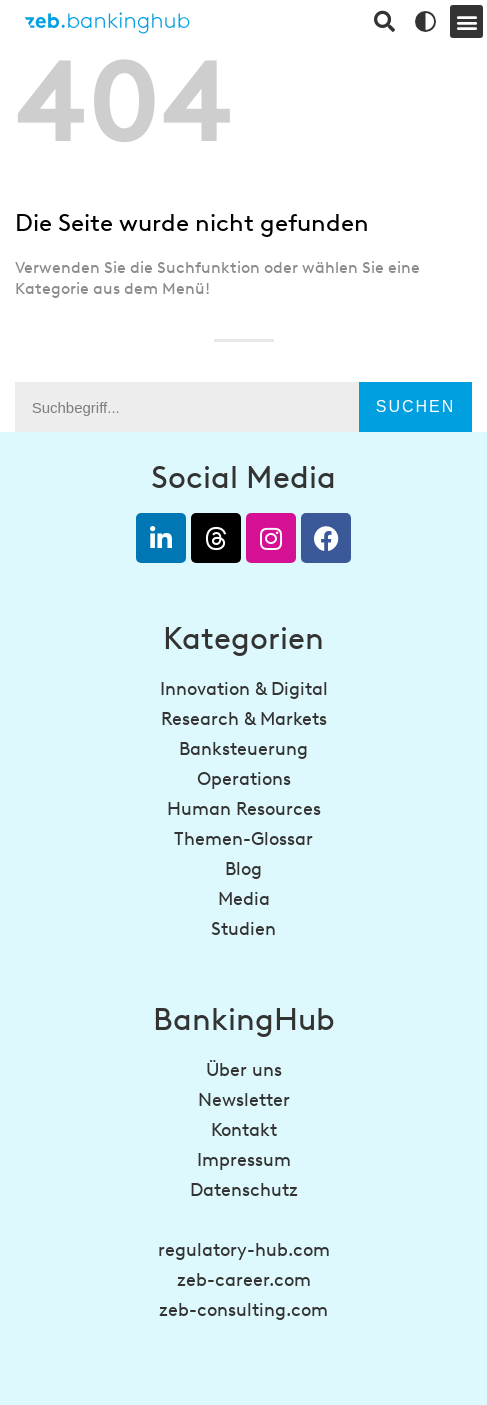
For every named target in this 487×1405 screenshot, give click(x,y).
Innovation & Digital (244, 689)
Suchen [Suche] (416, 406)
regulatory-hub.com (244, 1250)
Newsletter (244, 1100)
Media (244, 899)
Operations (244, 779)
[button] (466, 21)
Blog (243, 869)
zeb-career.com (244, 1280)
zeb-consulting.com (243, 1310)
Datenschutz (244, 1190)
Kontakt (244, 1130)
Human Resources (244, 809)
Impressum (244, 1160)
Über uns (244, 1070)
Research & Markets (244, 719)
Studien (243, 929)
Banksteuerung (243, 749)
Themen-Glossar (243, 839)
